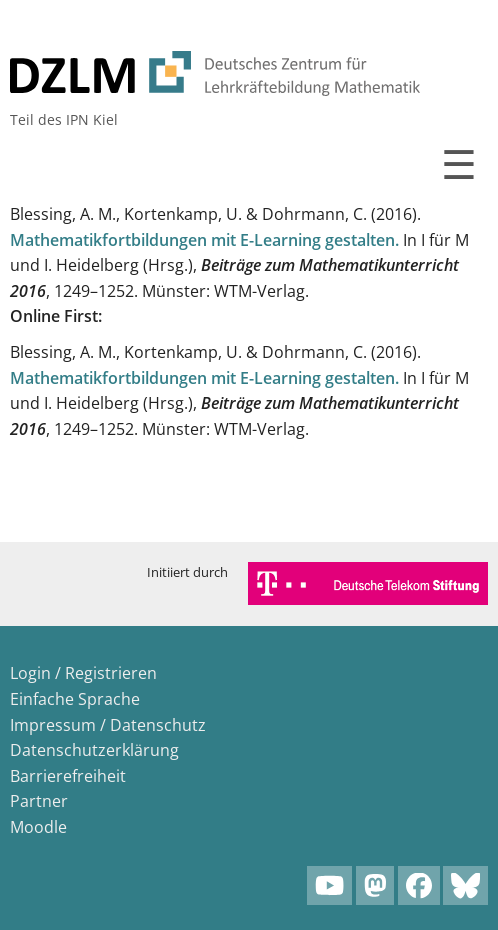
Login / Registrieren (83, 673)
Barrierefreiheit (68, 776)
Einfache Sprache (75, 699)
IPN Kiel (92, 119)
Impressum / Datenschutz (108, 725)
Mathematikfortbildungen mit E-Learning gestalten (202, 240)
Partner (39, 801)
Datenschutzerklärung (94, 750)
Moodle (38, 827)
